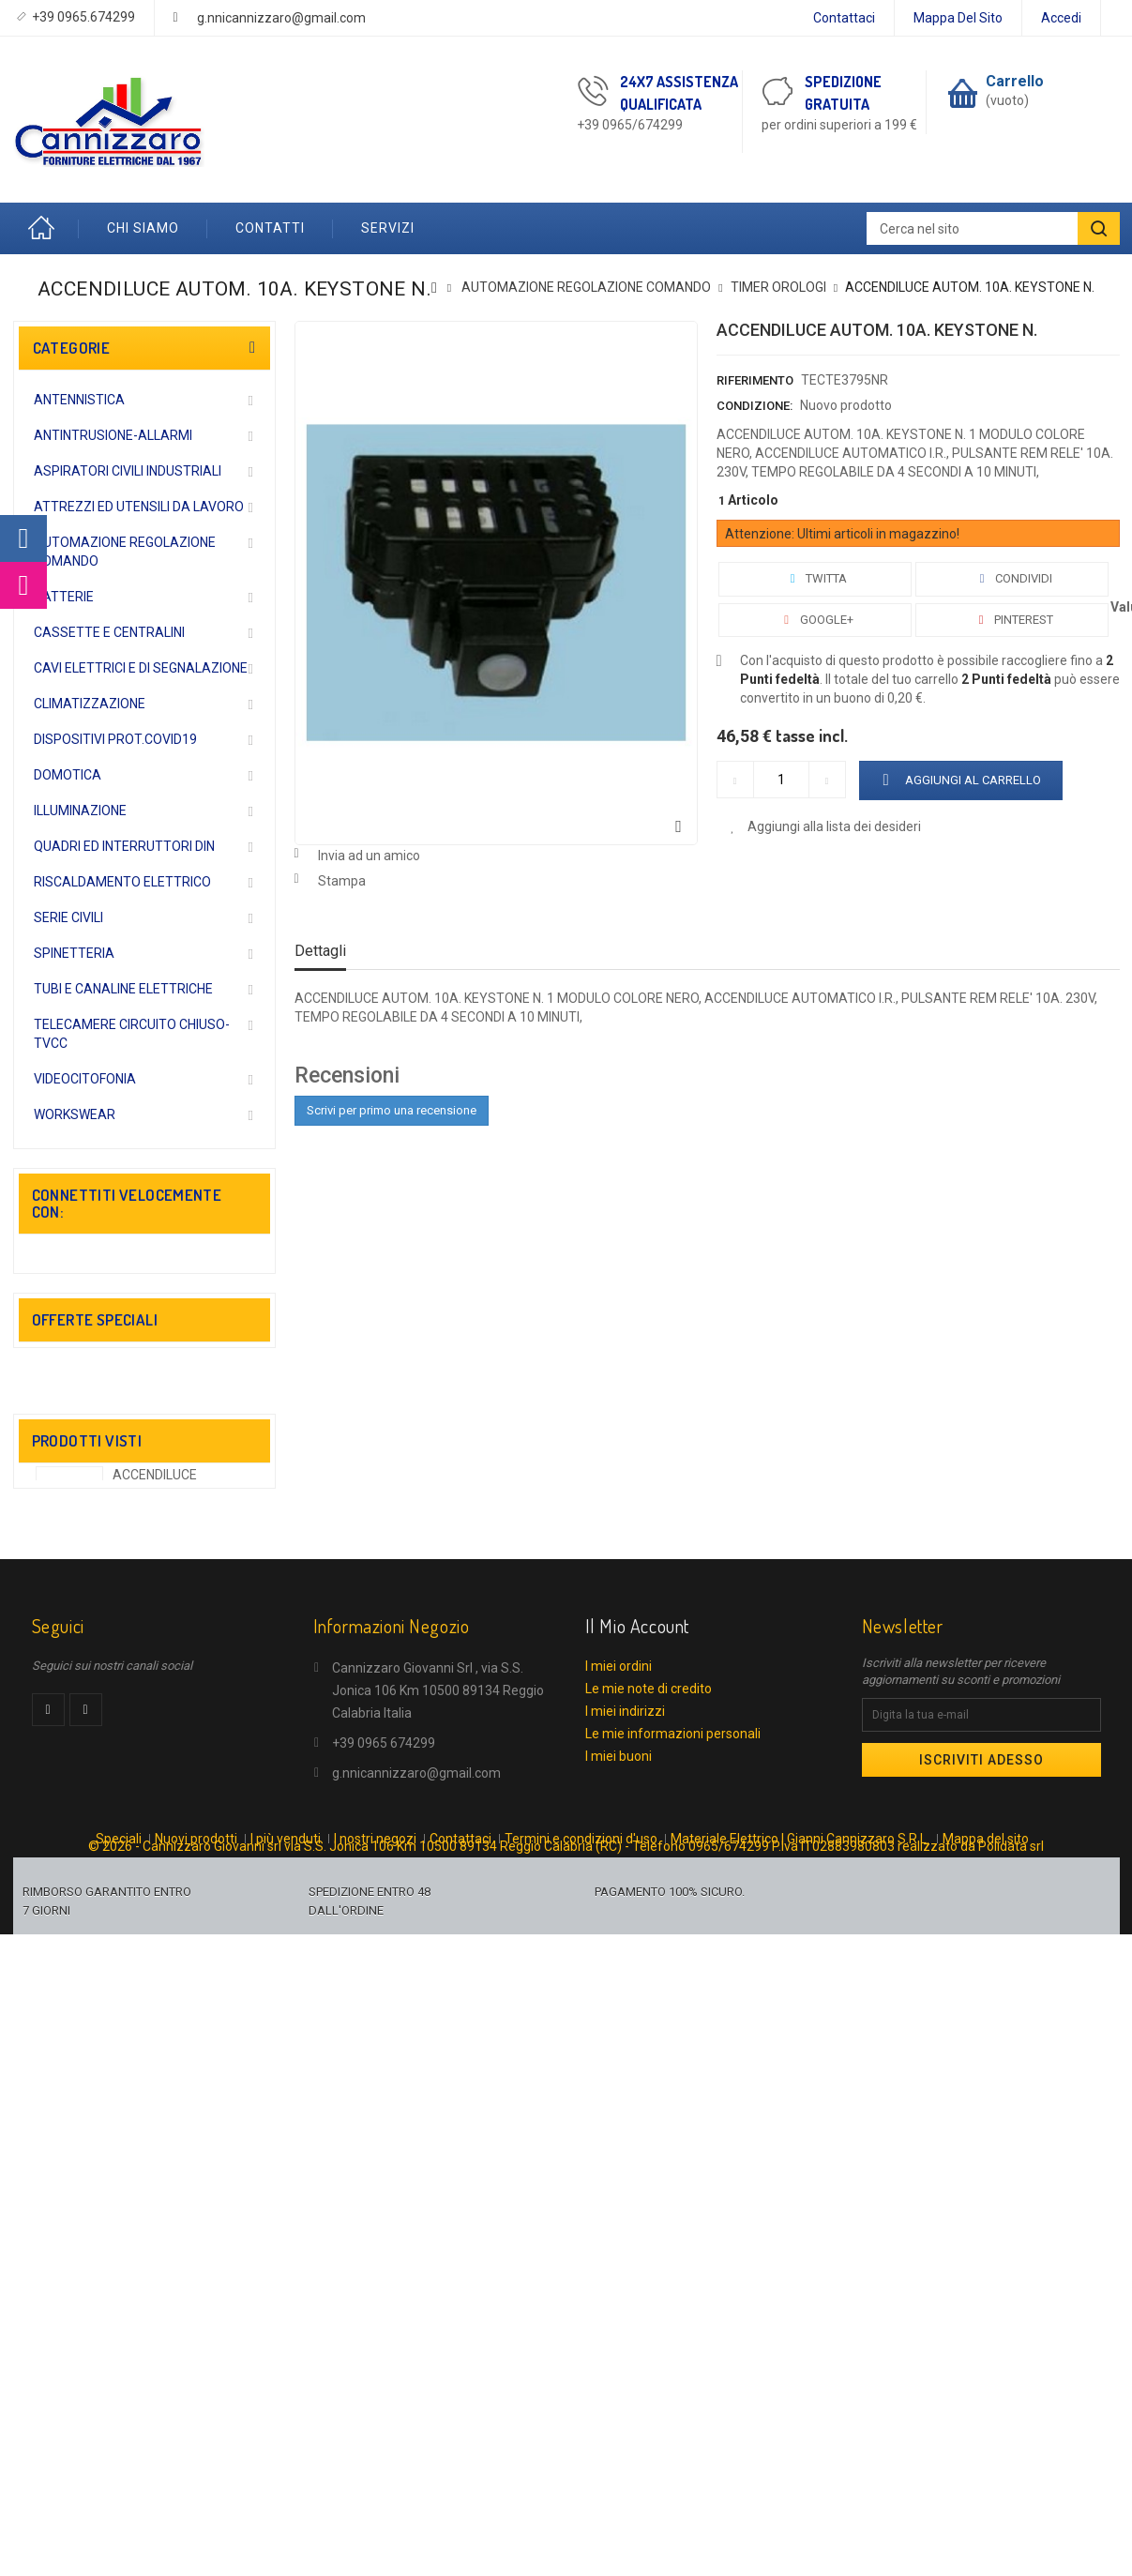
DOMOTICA (67, 774)
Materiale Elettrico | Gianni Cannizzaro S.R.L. (800, 2234)
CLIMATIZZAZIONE (89, 703)
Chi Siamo (143, 227)
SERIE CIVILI (68, 917)
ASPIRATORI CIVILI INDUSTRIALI (127, 470)
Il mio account (637, 2004)
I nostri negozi (375, 2234)
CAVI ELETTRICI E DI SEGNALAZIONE (141, 667)
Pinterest (1012, 620)
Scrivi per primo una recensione (391, 1110)
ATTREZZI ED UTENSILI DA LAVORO (139, 506)
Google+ (815, 620)
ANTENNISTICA (79, 399)
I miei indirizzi (625, 2089)
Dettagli (320, 951)
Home (46, 228)
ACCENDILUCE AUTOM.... (155, 1750)
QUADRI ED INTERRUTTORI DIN (124, 846)
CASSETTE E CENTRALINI (109, 632)
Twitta (814, 578)
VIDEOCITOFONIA (85, 1078)
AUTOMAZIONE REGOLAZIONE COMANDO (125, 551)
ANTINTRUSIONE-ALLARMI (113, 435)
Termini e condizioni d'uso (581, 2234)
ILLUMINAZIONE (80, 810)
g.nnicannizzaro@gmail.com (281, 17)
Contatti (270, 227)
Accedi (1061, 17)
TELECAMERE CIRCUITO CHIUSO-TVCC (132, 1034)
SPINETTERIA (74, 953)
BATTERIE (64, 596)
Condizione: (754, 406)
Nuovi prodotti (196, 2234)
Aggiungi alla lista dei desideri (833, 826)
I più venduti (285, 2234)
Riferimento (755, 380)
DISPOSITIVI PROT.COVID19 (115, 739)
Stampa (342, 880)
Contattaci (844, 17)
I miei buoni (618, 2134)
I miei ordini (618, 2044)
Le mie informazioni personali (673, 2111)
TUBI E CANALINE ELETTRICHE (123, 988)
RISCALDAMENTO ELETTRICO (122, 881)
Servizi (388, 227)
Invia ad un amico (369, 855)
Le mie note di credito (648, 2066)
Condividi (1012, 578)
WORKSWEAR (74, 1114)
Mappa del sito (958, 17)
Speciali (119, 2234)
